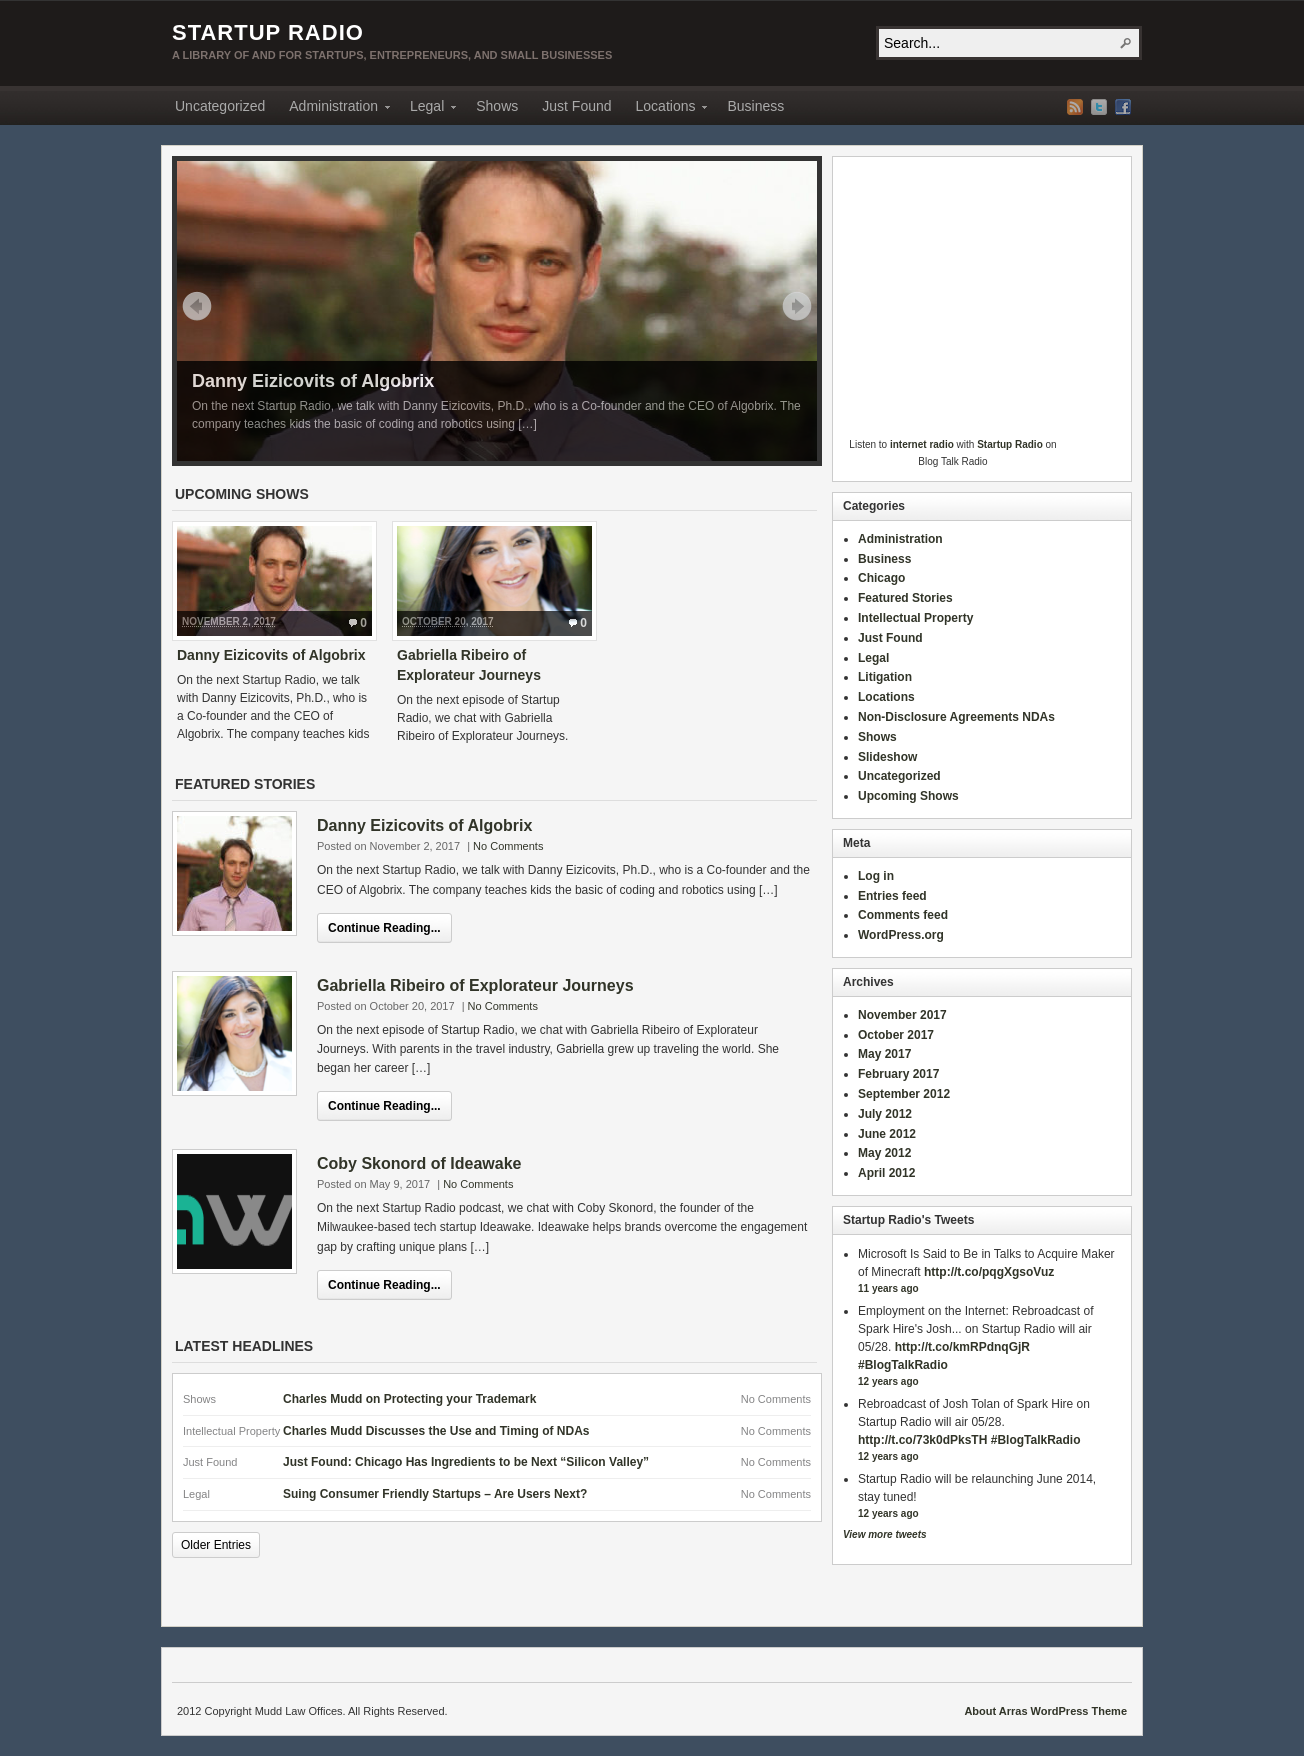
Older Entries (216, 1545)
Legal (427, 109)
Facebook (1123, 107)
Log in (876, 876)
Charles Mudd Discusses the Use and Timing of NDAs (436, 1431)
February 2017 (898, 1074)
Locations (666, 109)
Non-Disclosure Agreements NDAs (956, 717)
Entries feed (892, 896)
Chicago (881, 578)
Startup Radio (268, 32)
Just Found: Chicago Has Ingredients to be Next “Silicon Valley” (466, 1462)
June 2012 (887, 1134)
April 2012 (886, 1173)
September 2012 (904, 1094)
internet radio (922, 444)
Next (797, 306)
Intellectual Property (915, 618)
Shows (497, 106)
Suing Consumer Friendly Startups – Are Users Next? (435, 1494)
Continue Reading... (384, 928)
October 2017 (896, 1035)
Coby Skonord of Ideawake (419, 1163)
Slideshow (887, 757)
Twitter (1099, 107)
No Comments (508, 846)
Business (755, 106)
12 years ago (888, 1381)
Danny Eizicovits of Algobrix (313, 381)
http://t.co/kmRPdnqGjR (962, 1347)
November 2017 (902, 1015)
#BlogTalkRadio (903, 1365)
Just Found (576, 106)
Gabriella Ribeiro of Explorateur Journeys (475, 985)
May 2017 (884, 1054)
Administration (333, 109)
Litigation (885, 677)
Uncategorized (220, 106)
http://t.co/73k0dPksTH (922, 1440)
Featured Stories (905, 598)
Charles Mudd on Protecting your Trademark (409, 1399)
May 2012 (884, 1153)
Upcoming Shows (908, 796)
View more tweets (885, 1534)
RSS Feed (1075, 107)
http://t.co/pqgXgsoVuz (989, 1272)
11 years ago (888, 1288)
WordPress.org (901, 935)
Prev (197, 306)
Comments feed (903, 915)
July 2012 (885, 1114)
